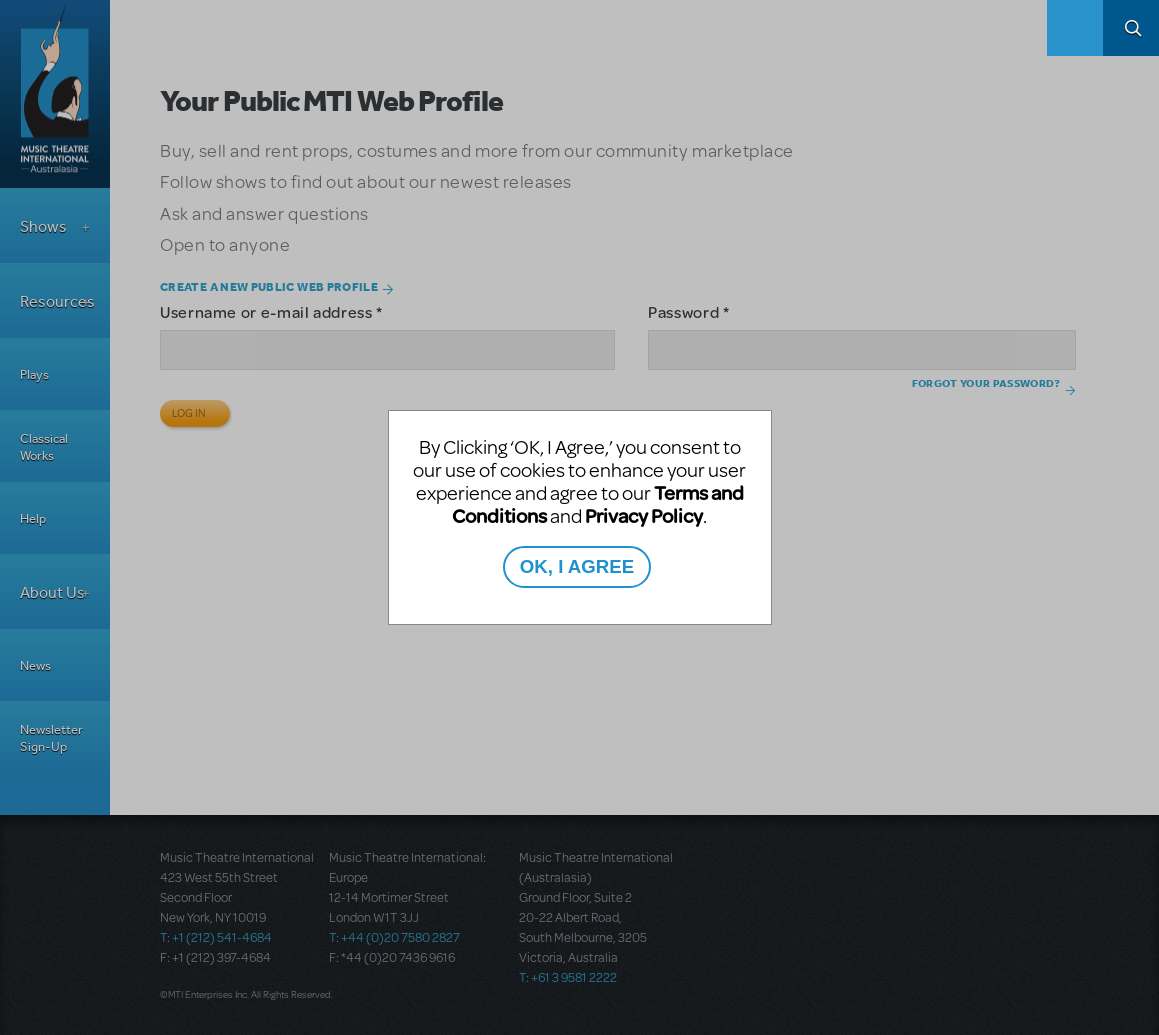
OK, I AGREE (577, 566)
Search (1131, 28)
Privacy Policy (644, 515)
